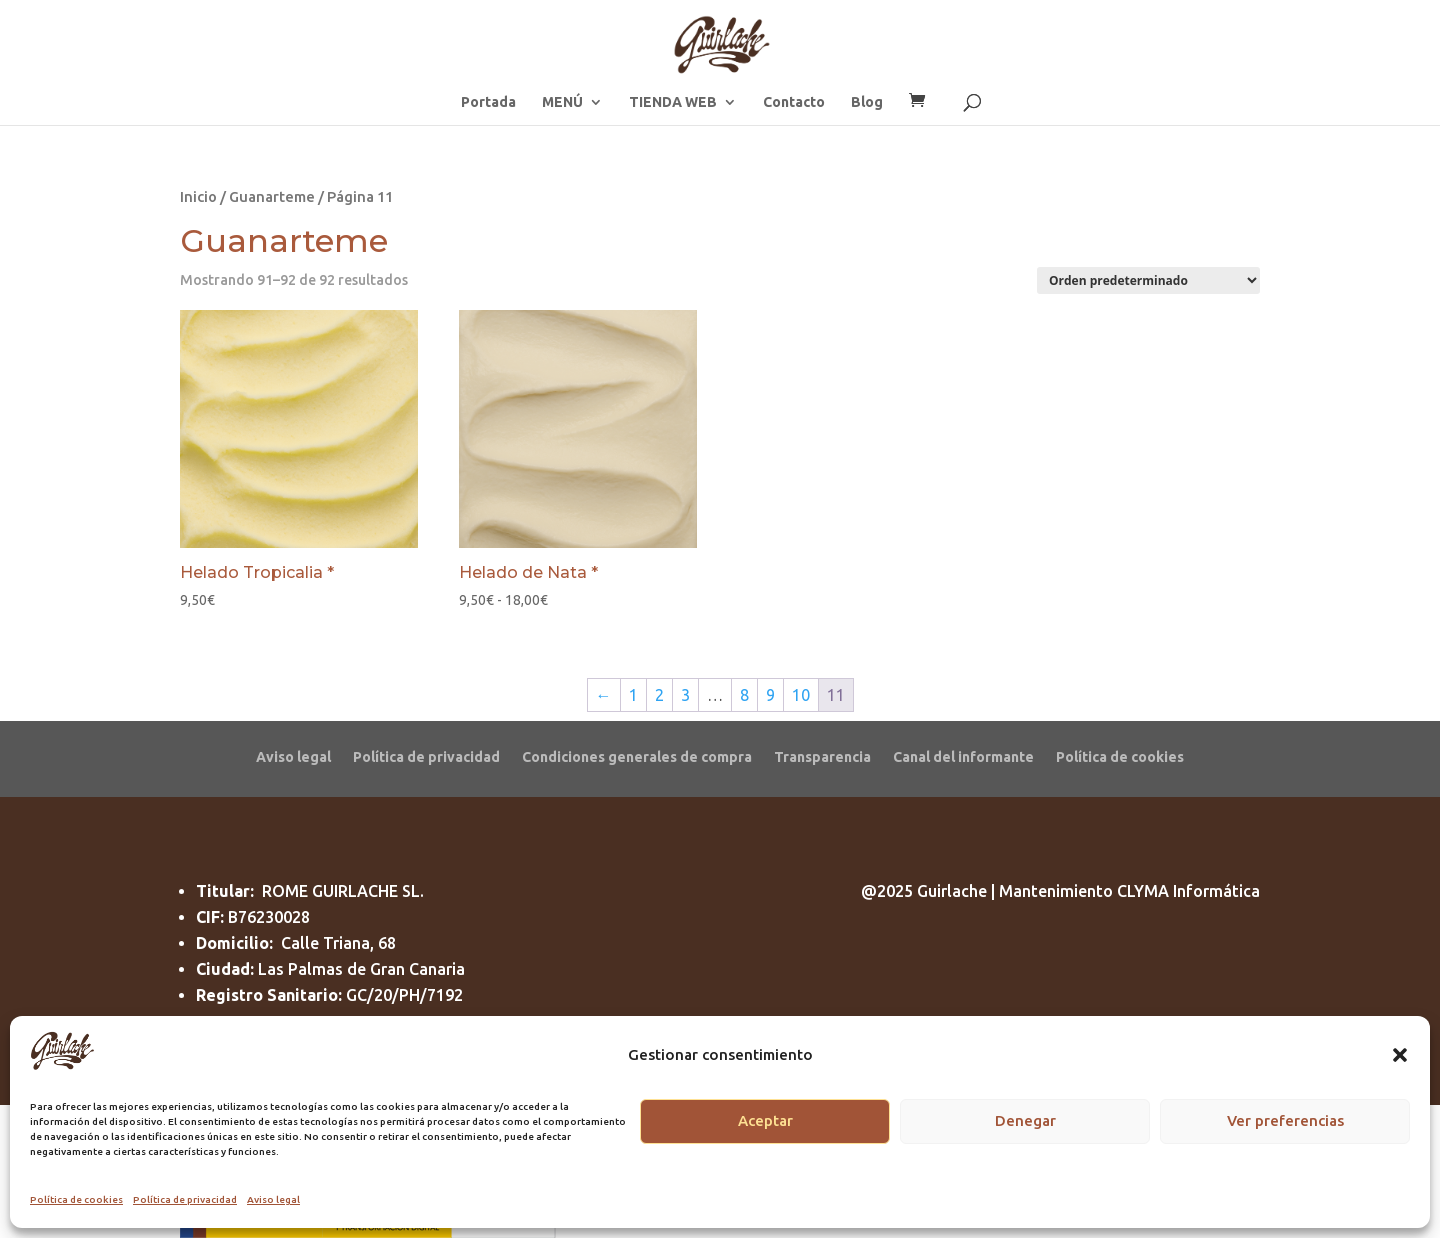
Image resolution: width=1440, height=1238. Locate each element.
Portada (488, 102)
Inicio (198, 196)
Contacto (794, 102)
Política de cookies (76, 1199)
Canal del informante (963, 756)
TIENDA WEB (673, 102)
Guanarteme (272, 196)
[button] (1400, 1055)
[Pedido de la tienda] (1148, 280)
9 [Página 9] (770, 695)
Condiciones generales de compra (637, 756)
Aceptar (765, 1120)
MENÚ (562, 102)
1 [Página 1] (633, 695)
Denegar (1025, 1120)
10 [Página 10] (801, 695)
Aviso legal (273, 1199)
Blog (867, 102)
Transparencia (822, 756)
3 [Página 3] (685, 695)
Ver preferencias (1285, 1120)
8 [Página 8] (744, 695)
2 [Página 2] (659, 695)
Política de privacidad (185, 1199)
